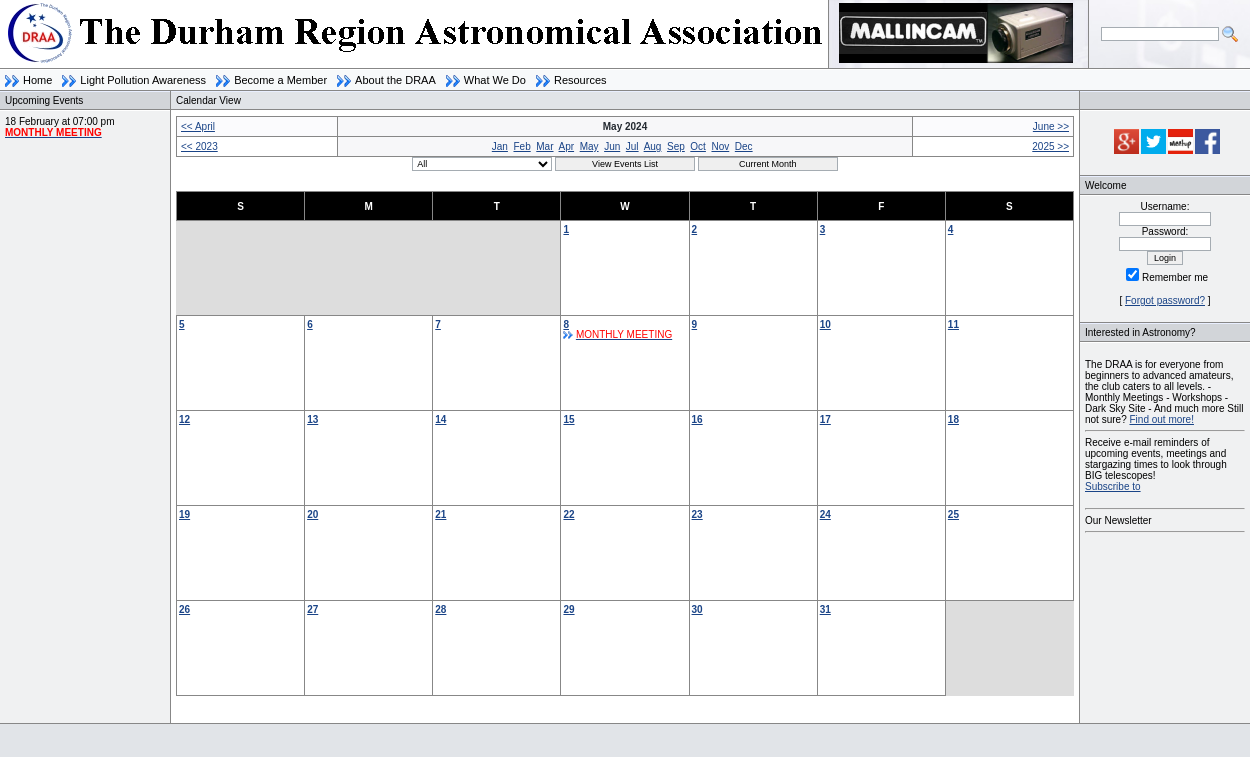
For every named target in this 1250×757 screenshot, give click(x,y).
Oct (698, 146)
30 (697, 609)
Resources (580, 80)
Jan (500, 146)
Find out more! (1161, 419)
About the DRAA (395, 80)
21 (440, 514)
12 (184, 419)
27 (312, 609)
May (589, 146)
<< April (198, 126)
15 (568, 419)
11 (953, 324)
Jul (632, 146)
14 (440, 419)
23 (697, 514)
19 (184, 514)
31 (825, 609)
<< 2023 (199, 146)
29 (568, 609)
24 (825, 514)
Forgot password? (1165, 300)
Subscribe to (1113, 486)
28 (440, 609)
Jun (612, 146)
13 (312, 419)
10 (825, 324)
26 (184, 609)
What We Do (495, 80)
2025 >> (1050, 146)
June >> (1051, 126)
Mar (544, 146)
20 (312, 514)
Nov (720, 146)
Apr (567, 146)
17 (825, 419)
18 (953, 419)
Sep (676, 146)
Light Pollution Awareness (143, 80)
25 (953, 514)
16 (697, 419)
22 (568, 514)
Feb (521, 146)
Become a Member (280, 80)
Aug (653, 146)
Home (37, 80)
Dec (744, 146)
